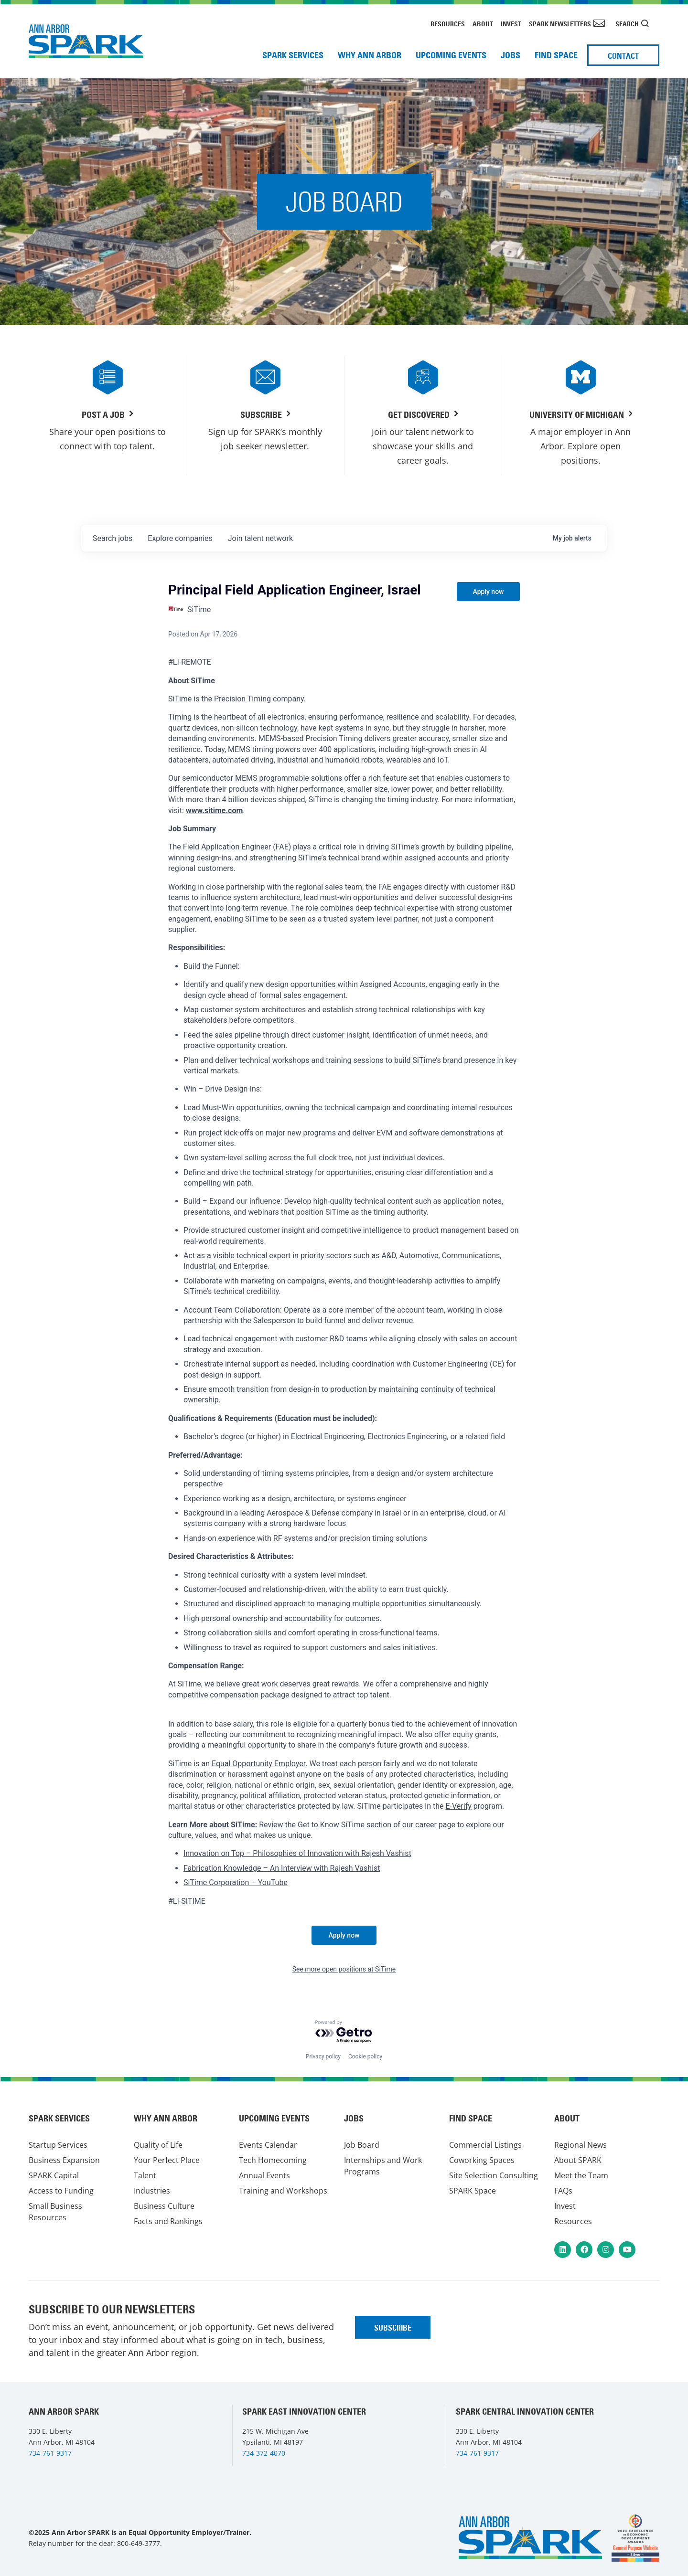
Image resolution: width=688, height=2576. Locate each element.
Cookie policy (365, 2056)
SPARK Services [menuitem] (292, 55)
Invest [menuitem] (511, 24)
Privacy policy (323, 2056)
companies (180, 538)
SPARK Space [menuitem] (472, 2190)
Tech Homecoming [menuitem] (273, 2160)
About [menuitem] (483, 24)
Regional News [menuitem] (580, 2145)
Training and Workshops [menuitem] (283, 2190)
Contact (623, 56)
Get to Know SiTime (331, 1824)
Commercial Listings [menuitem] (485, 2145)
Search (627, 24)
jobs (112, 538)
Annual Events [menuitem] (264, 2175)
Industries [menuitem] (152, 2190)
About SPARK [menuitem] (578, 2160)
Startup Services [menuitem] (58, 2145)
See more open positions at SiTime (344, 1969)
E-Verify (458, 1806)
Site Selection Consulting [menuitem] (493, 2175)
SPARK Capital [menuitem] (54, 2175)
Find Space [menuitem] (556, 55)
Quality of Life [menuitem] (158, 2145)
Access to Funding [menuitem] (61, 2190)
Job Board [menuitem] (361, 2145)
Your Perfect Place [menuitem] (167, 2160)
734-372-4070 (263, 2453)
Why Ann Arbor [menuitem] (369, 55)
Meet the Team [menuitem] (581, 2175)
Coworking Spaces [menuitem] (482, 2160)
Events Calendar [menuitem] (268, 2145)
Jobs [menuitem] (510, 55)
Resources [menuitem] (447, 24)
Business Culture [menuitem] (164, 2206)
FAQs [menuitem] (563, 2190)
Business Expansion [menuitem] (64, 2160)
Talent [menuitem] (145, 2175)
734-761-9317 (50, 2453)
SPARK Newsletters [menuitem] (560, 24)
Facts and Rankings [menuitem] (168, 2221)
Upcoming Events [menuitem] (451, 55)
